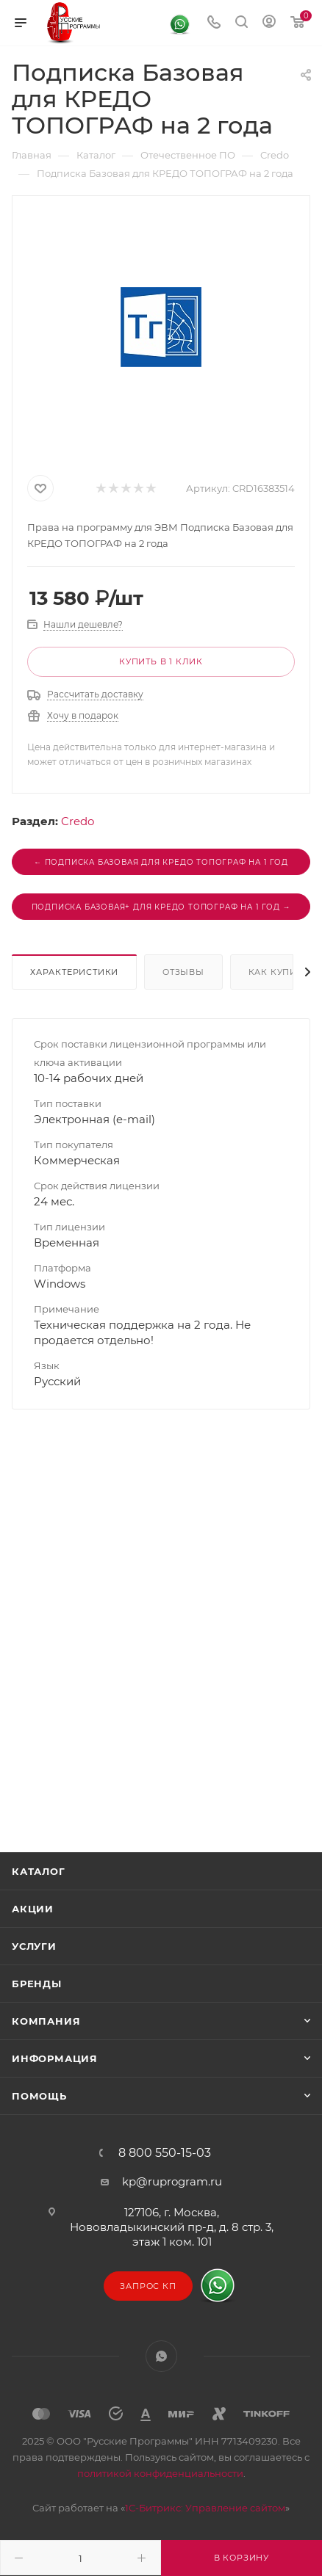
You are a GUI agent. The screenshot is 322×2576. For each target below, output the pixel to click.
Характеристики (74, 972)
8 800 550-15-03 (164, 2153)
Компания (46, 2021)
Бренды (37, 1983)
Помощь (39, 2096)
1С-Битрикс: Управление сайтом (205, 2508)
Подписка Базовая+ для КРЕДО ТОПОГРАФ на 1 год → (161, 907)
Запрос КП (148, 2286)
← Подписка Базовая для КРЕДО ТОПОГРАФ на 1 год (161, 862)
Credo (77, 821)
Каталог (38, 1871)
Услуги (34, 1946)
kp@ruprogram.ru (172, 2181)
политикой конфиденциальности (160, 2473)
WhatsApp (161, 2356)
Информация (55, 2058)
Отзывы (183, 972)
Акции (33, 1909)
